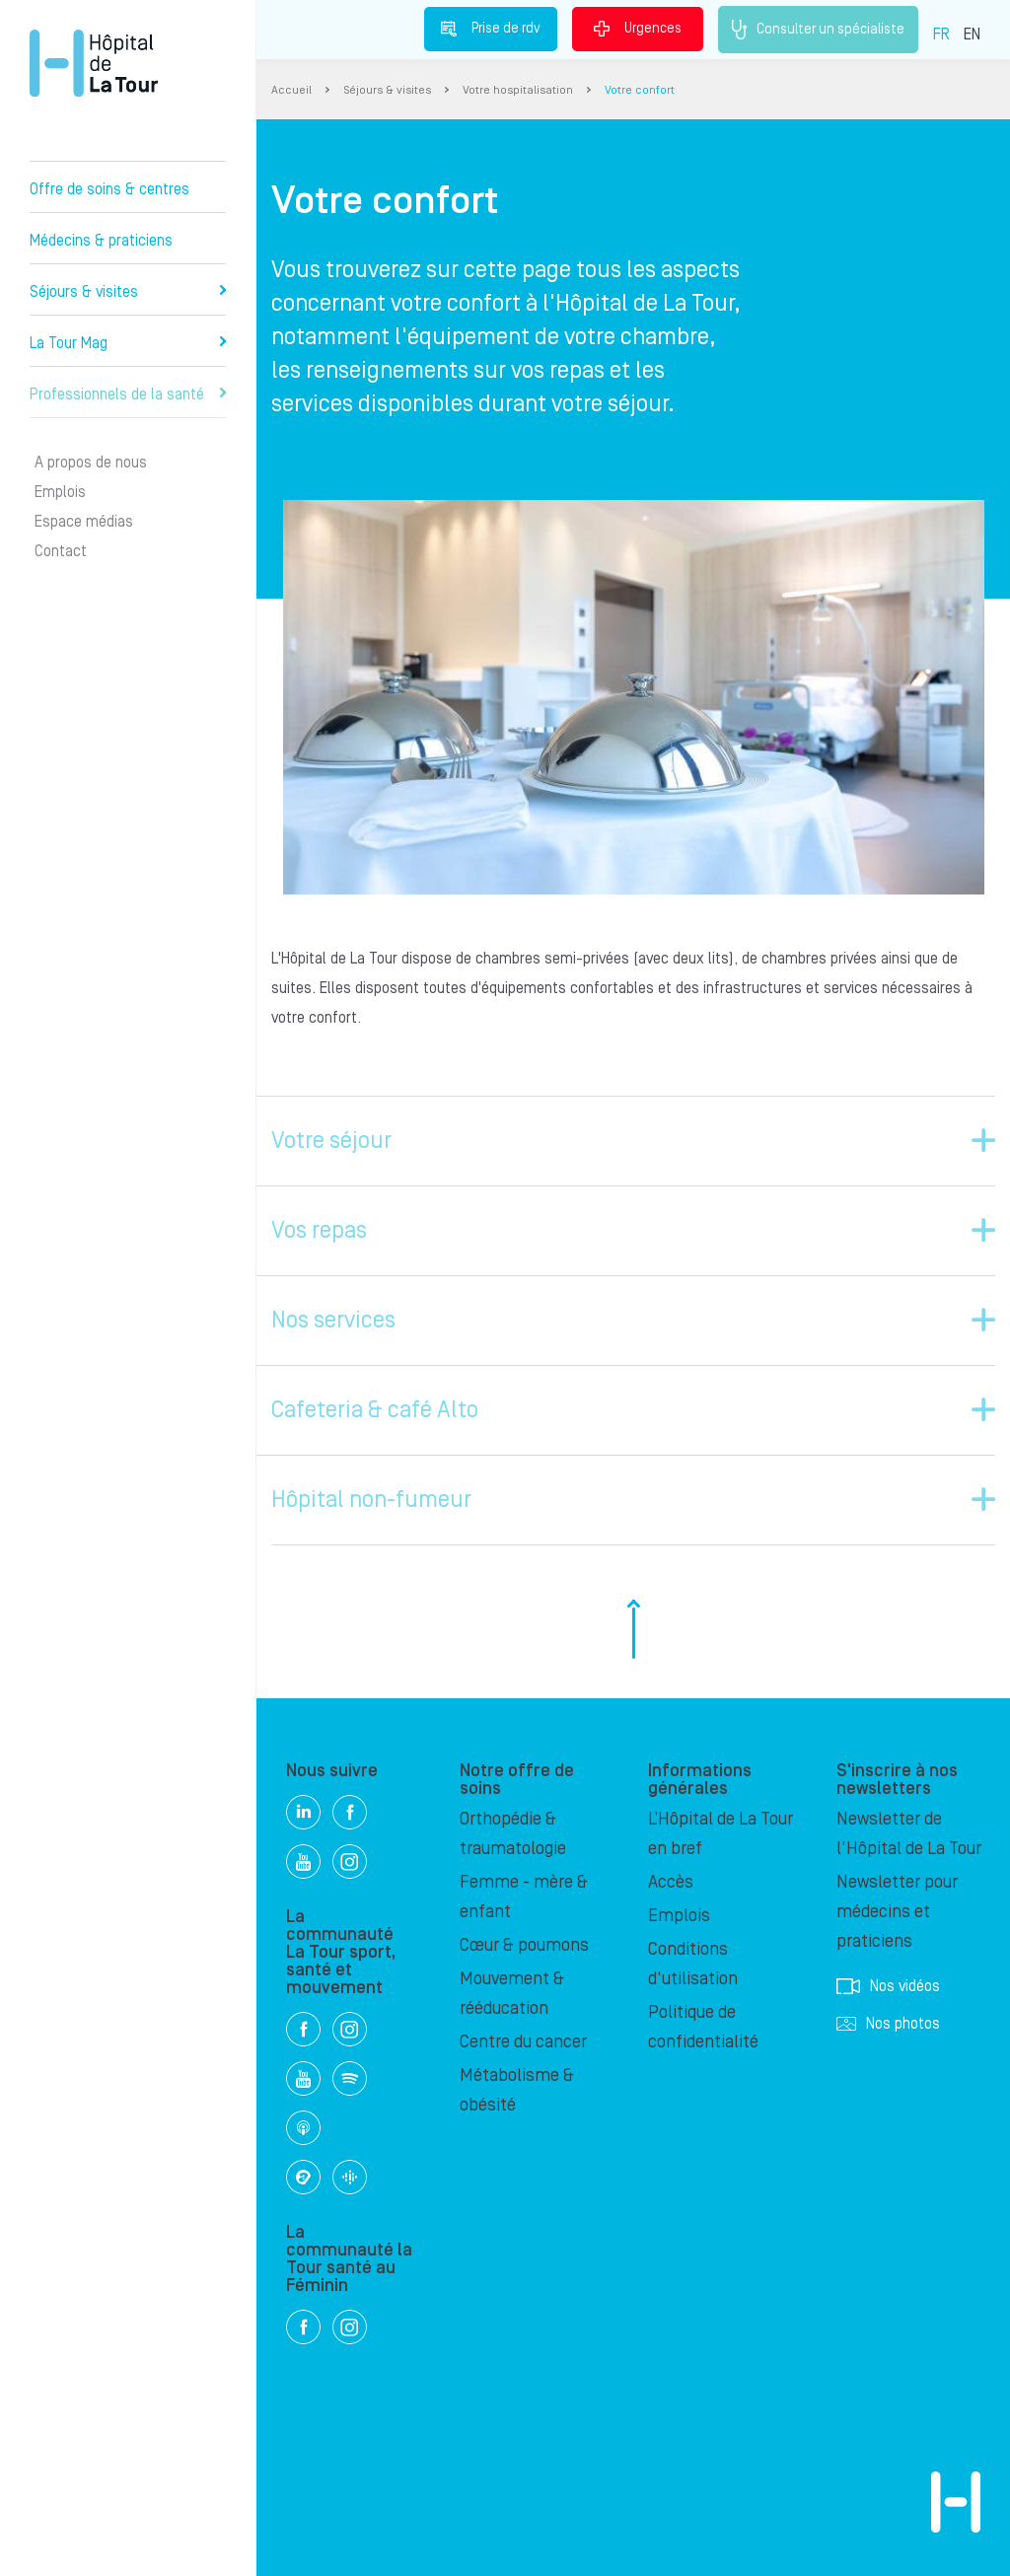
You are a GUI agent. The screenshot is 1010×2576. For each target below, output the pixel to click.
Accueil (291, 90)
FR (941, 34)
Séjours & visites (128, 292)
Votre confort (640, 90)
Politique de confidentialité (703, 2027)
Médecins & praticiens (101, 241)
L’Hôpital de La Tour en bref (720, 1834)
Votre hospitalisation (518, 90)
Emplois (60, 492)
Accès (670, 1882)
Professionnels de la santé (128, 394)
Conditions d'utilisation (693, 1964)
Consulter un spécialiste (818, 29)
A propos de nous (91, 462)
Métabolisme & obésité (517, 2090)
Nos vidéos (888, 1986)
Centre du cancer (523, 2042)
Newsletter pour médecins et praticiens (897, 1912)
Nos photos (888, 2024)
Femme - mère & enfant (524, 1897)
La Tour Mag (128, 343)
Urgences (638, 28)
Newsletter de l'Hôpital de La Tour (908, 1834)
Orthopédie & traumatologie (513, 1834)
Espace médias (84, 522)
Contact (61, 551)
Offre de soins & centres (109, 189)
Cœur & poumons (524, 1945)
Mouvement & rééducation (512, 1993)
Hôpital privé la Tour (94, 63)
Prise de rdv (491, 28)
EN (972, 34)
